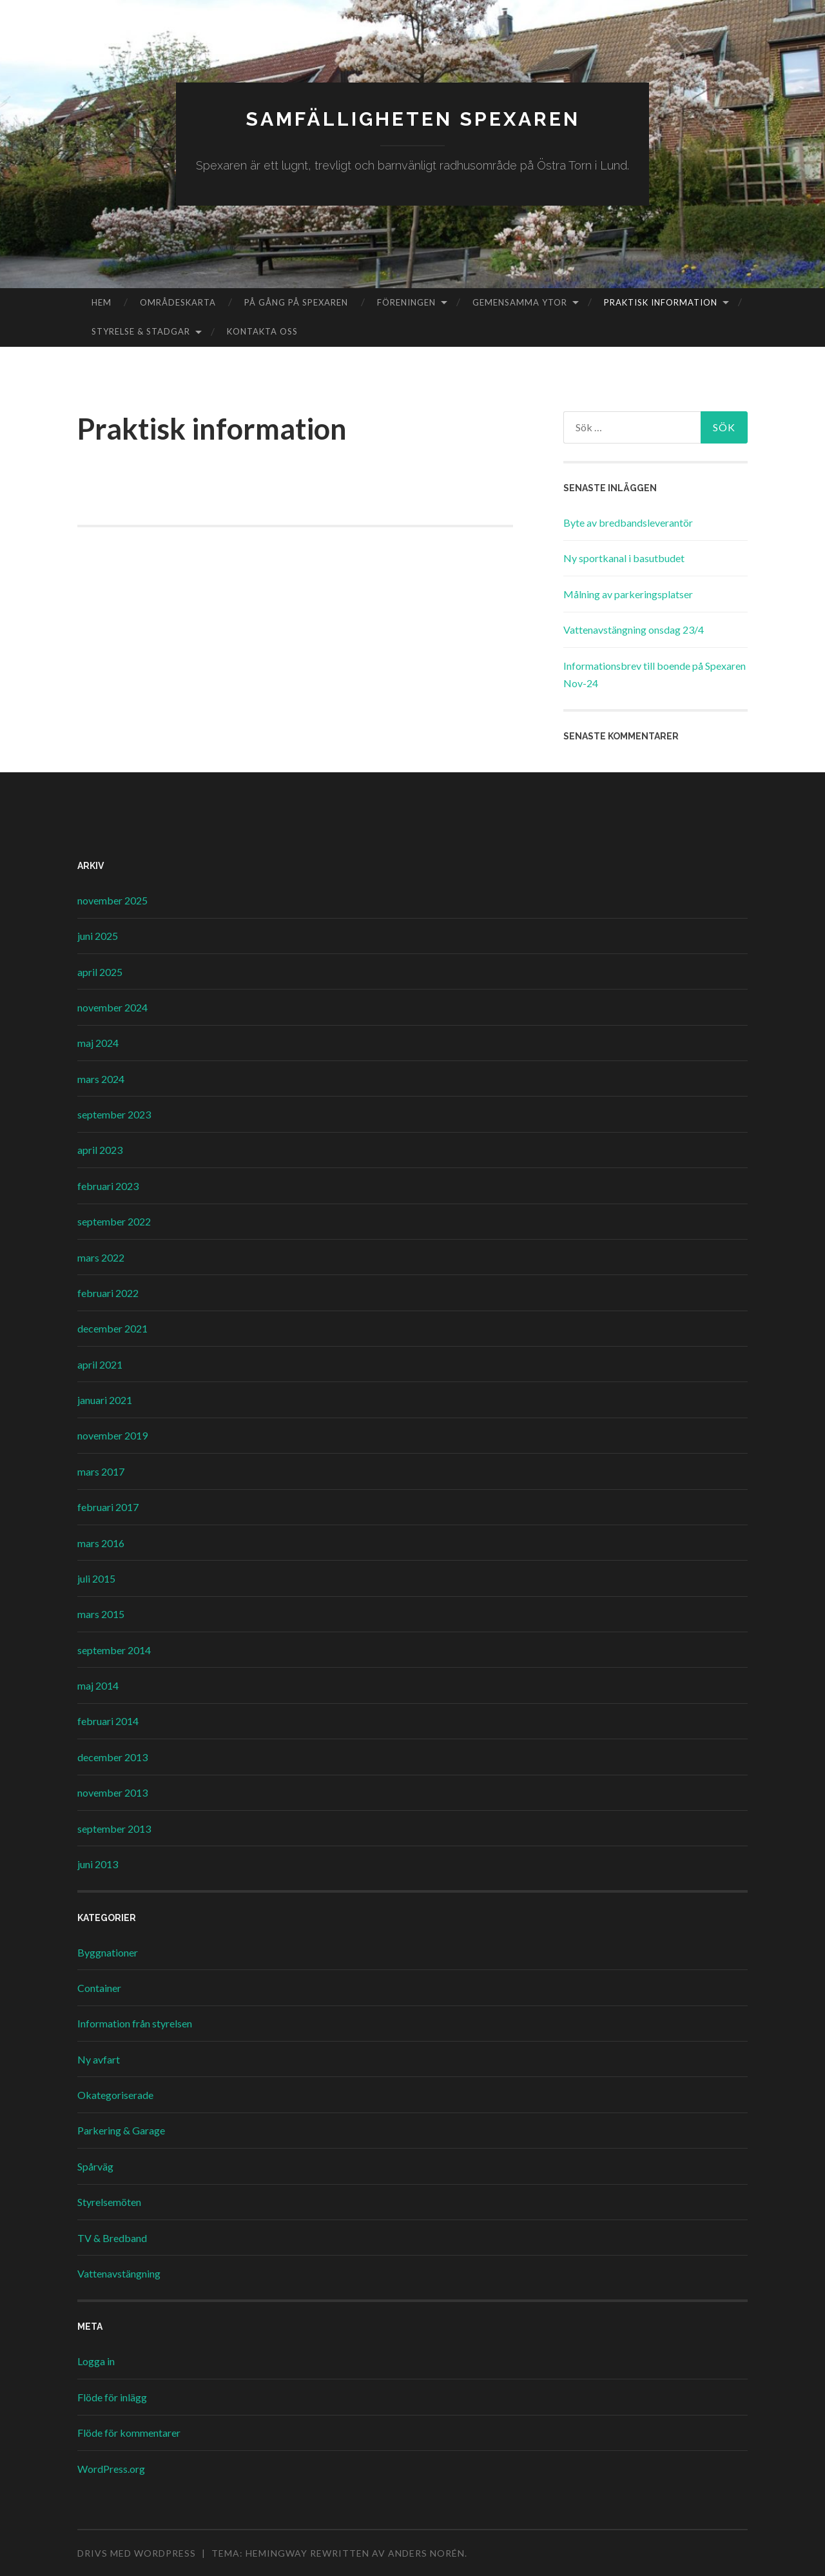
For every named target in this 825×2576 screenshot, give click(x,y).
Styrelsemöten (109, 2202)
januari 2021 (104, 1400)
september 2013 (114, 1828)
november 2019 (112, 1435)
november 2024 (112, 1007)
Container (99, 1988)
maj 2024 (98, 1043)
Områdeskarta (178, 302)
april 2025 (99, 972)
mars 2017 (100, 1471)
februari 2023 (108, 1186)
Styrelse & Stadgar (141, 331)
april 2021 (99, 1364)
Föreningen (406, 302)
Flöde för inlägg (112, 2397)
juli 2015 (96, 1578)
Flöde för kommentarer (128, 2432)
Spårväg (95, 2166)
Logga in (96, 2361)
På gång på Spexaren (296, 302)
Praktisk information (660, 302)
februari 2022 (108, 1293)
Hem (102, 302)
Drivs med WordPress (136, 2553)
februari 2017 (108, 1507)
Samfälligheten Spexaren (413, 119)
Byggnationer (107, 1952)
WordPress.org (111, 2469)
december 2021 (112, 1328)
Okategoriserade (115, 2095)
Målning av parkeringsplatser (628, 594)
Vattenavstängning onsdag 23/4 (633, 629)
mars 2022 (100, 1257)
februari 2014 (108, 1721)
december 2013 (112, 1757)
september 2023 (114, 1114)
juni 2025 (97, 936)
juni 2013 (97, 1864)
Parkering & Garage (121, 2130)
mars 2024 (100, 1079)
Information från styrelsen (134, 2023)
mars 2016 (100, 1543)
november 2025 (112, 900)
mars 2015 (100, 1614)
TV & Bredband (112, 2238)
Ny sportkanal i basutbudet (623, 558)
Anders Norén (426, 2553)
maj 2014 (98, 1685)
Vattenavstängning (118, 2273)
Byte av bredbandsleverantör (628, 522)
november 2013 (112, 1792)
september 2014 (114, 1650)
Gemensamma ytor (519, 302)
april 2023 (99, 1150)
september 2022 (114, 1221)
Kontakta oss (262, 331)
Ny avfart (98, 2059)
